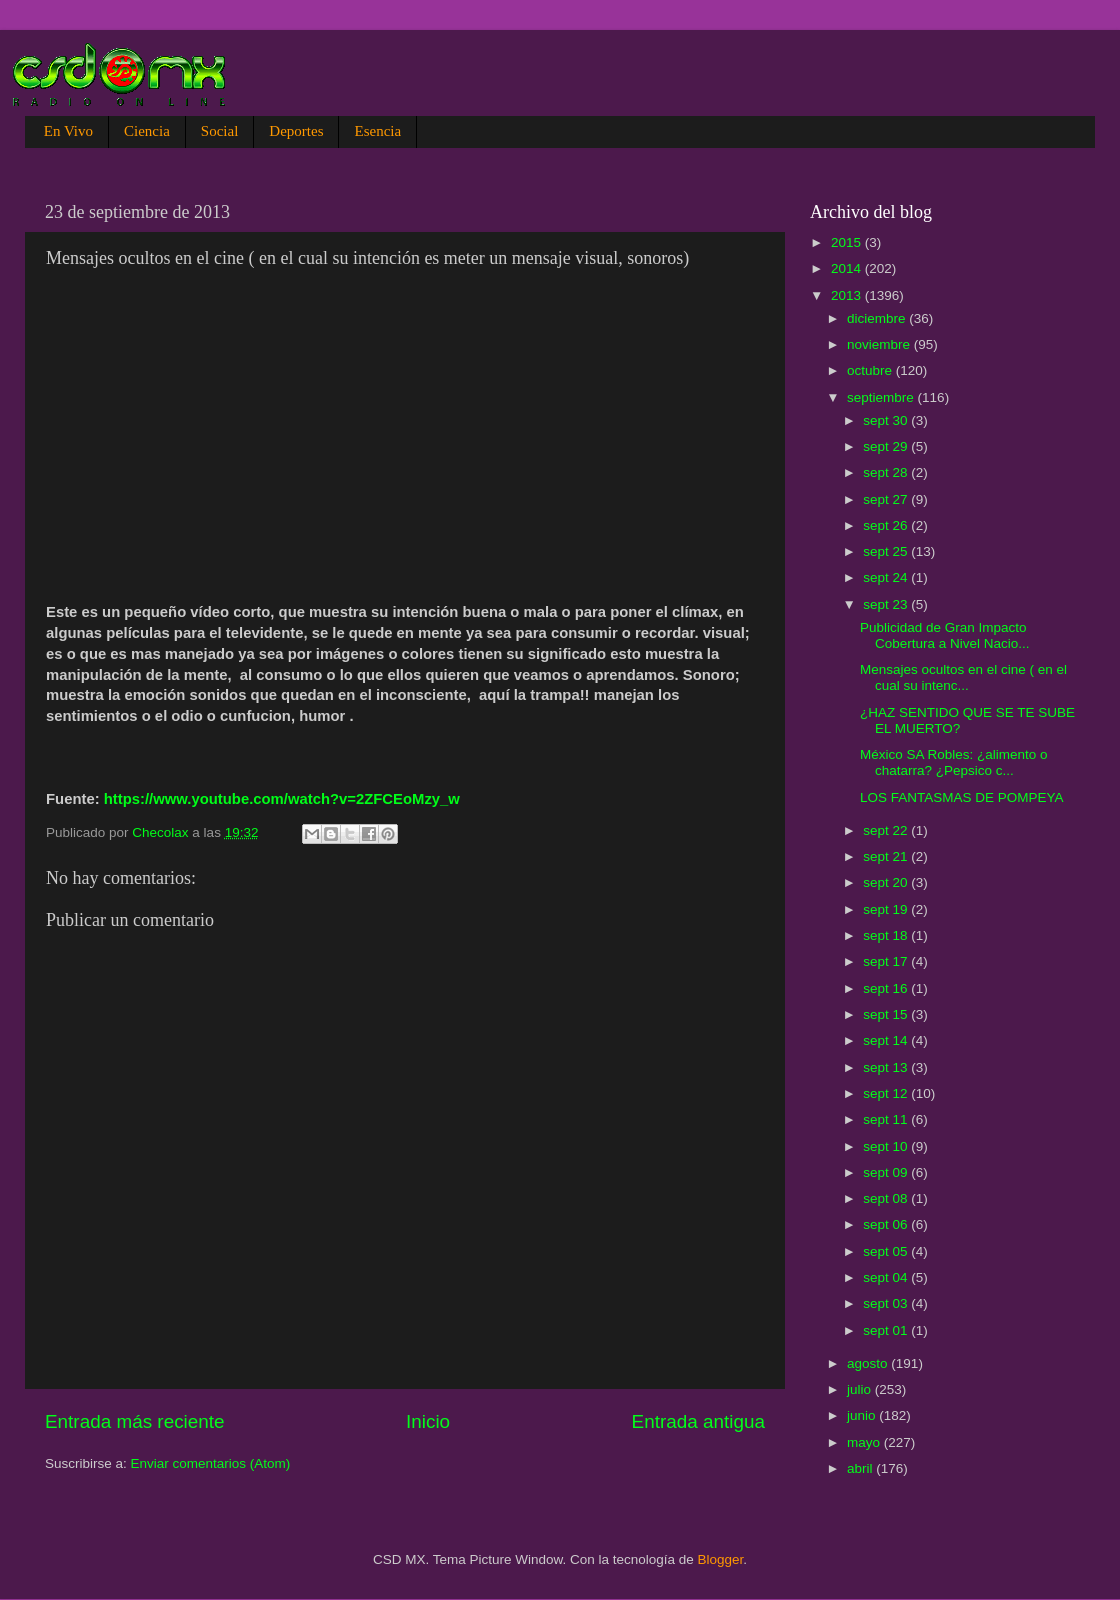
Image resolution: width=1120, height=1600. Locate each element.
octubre (871, 370)
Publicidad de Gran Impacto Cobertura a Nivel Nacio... (945, 635)
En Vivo (68, 131)
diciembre (878, 318)
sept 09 (887, 1172)
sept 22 (887, 830)
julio (861, 1389)
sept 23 (887, 604)
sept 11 (887, 1119)
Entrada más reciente (135, 1421)
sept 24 (887, 577)
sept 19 (887, 909)
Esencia (377, 131)
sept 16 (887, 988)
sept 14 (887, 1040)
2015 (848, 242)
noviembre (880, 344)
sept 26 (887, 525)
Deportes (296, 131)
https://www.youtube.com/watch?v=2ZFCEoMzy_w (282, 799)
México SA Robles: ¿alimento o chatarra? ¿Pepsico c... (954, 762)
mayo (865, 1442)
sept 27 (887, 499)
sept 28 (887, 472)
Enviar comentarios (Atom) (211, 1463)
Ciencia (147, 131)
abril (861, 1468)
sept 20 (887, 882)
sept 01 (887, 1330)
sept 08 (887, 1198)
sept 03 (887, 1303)
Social (220, 131)
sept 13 (887, 1067)
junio (863, 1415)
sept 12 (887, 1093)
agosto (869, 1363)
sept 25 (887, 551)
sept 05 (887, 1251)
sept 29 (887, 446)
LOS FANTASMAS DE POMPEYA (962, 797)
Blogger (721, 1559)
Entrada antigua (698, 1421)
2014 (848, 268)
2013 (848, 295)
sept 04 (887, 1277)
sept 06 (887, 1224)
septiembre (882, 397)
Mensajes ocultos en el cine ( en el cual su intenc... (963, 677)
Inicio (428, 1421)
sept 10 (887, 1146)
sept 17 (887, 961)
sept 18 (887, 935)
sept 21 (887, 856)
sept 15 (887, 1014)
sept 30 (887, 420)
